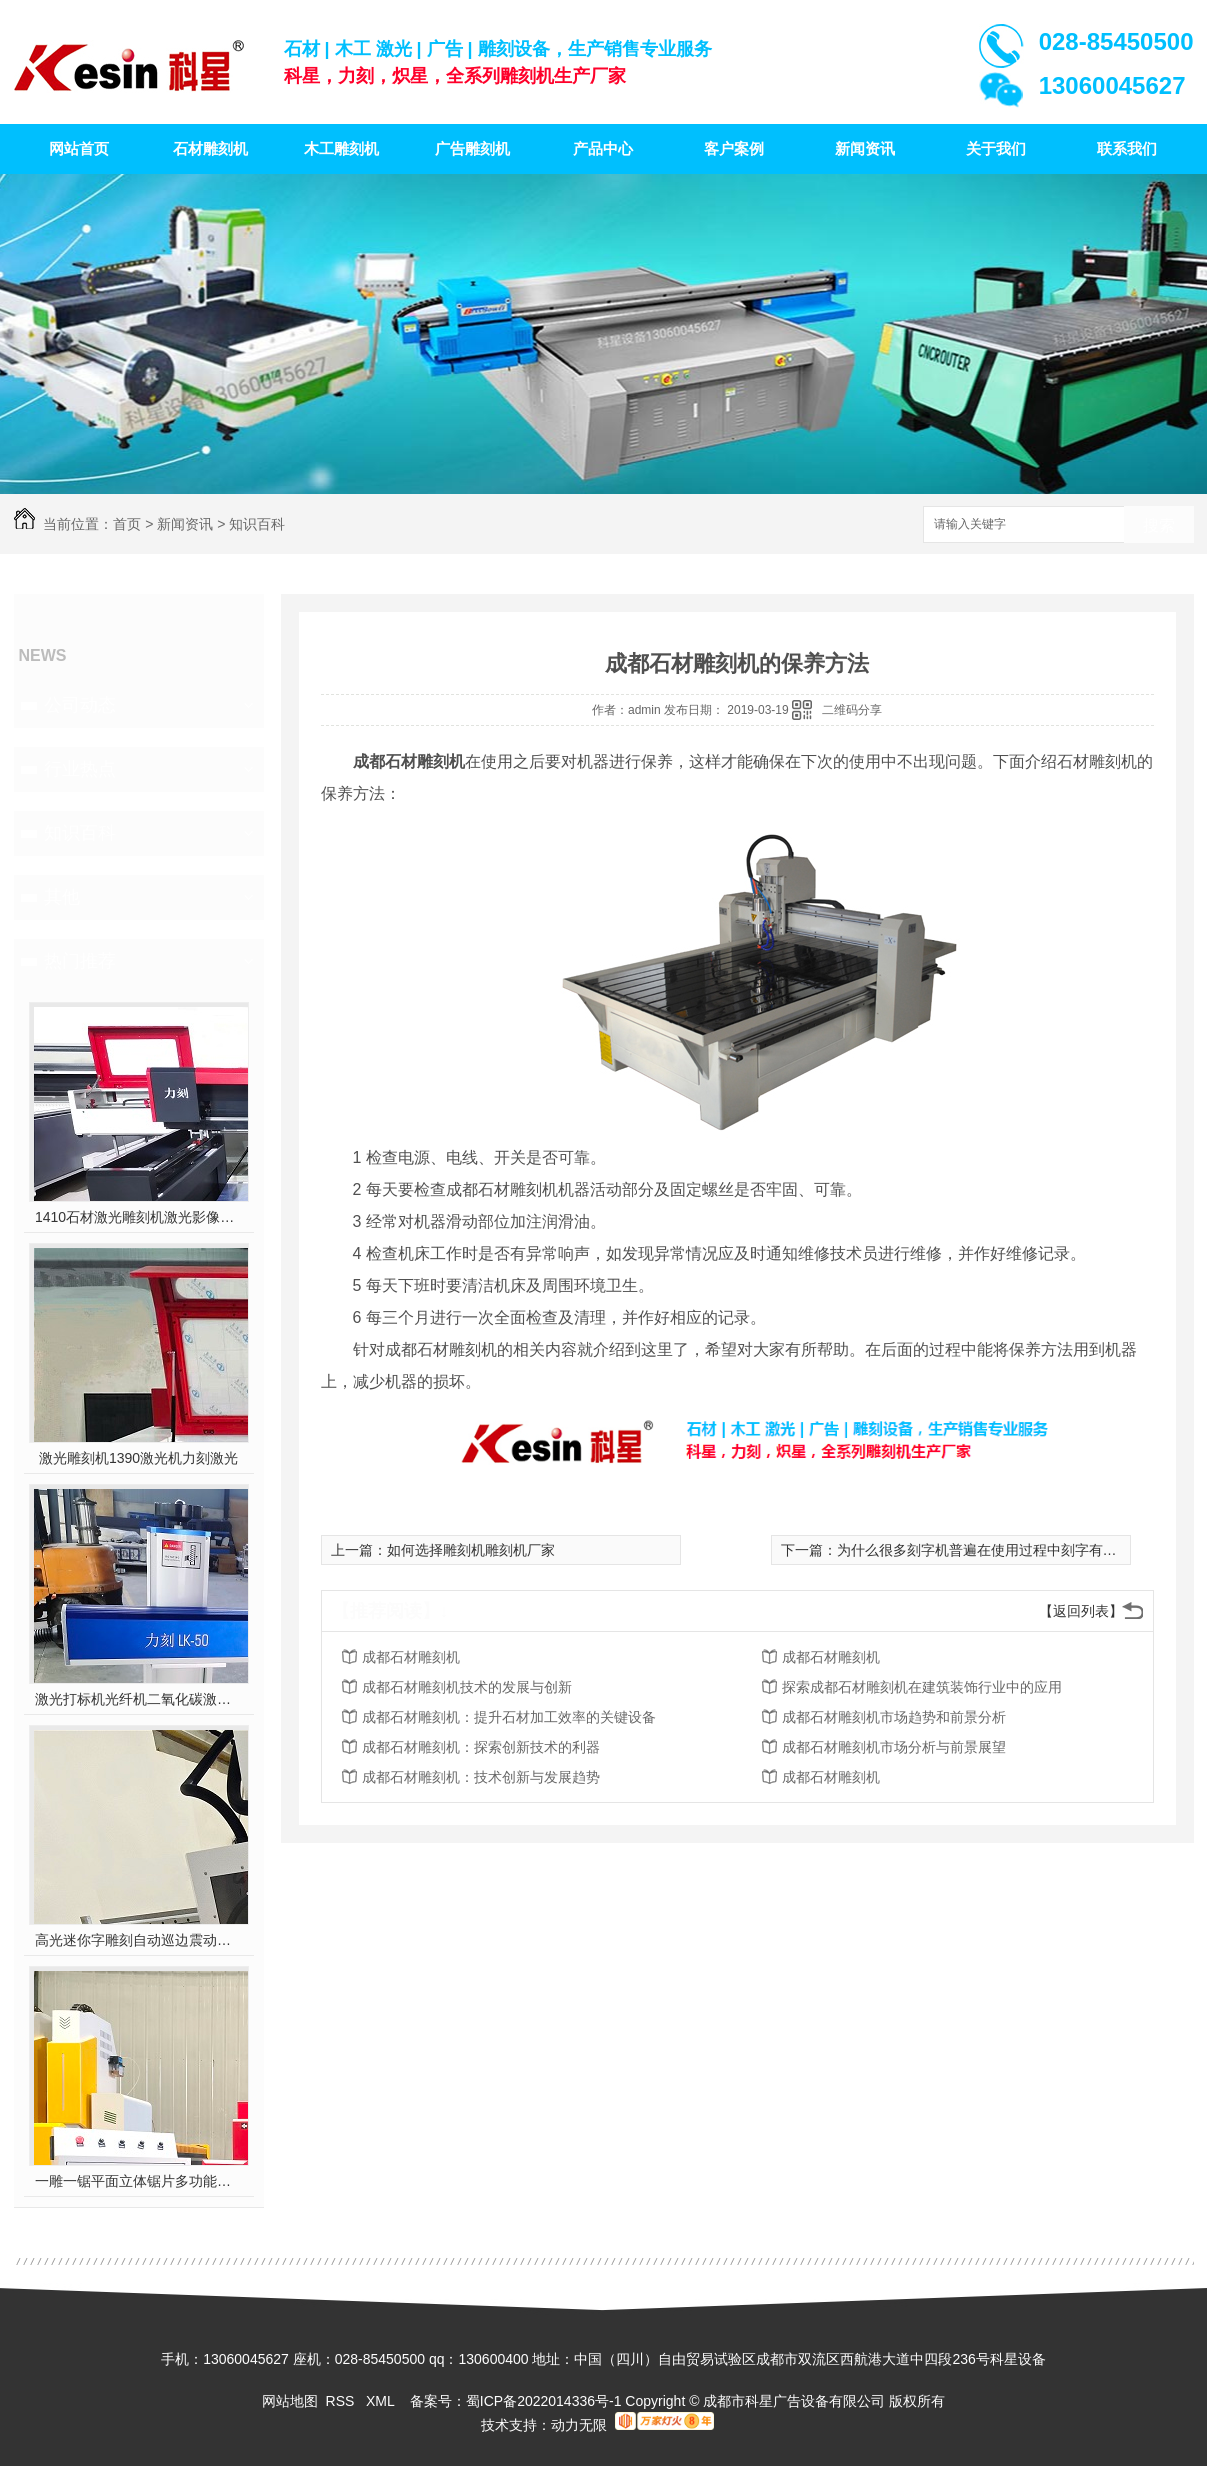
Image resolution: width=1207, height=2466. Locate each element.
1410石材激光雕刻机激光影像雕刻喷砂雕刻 (138, 1217)
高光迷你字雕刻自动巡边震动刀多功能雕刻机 (138, 1940)
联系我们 (1127, 148)
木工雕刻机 (341, 148)
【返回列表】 (1081, 1611)
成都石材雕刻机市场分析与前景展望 (894, 1747)
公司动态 (80, 705)
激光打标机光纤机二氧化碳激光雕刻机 (138, 1699)
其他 (62, 897)
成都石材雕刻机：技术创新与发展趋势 (481, 1777)
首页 (127, 524)
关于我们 (996, 148)
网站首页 (79, 148)
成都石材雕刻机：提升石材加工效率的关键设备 (509, 1717)
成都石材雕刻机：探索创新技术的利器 (481, 1747)
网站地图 (290, 2401)
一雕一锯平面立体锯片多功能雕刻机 (138, 2181)
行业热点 (80, 769)
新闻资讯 (865, 148)
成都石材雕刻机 (411, 1657)
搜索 (1159, 525)
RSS (342, 2401)
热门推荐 (80, 961)
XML (382, 2401)
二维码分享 (852, 710)
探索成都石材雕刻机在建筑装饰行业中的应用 (922, 1687)
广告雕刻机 (472, 148)
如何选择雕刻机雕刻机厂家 (471, 1550)
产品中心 (603, 148)
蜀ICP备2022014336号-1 (544, 2401)
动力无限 (579, 2425)
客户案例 (734, 148)
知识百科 (257, 524)
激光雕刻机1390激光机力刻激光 (138, 1458)
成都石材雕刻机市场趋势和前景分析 (894, 1717)
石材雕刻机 (210, 148)
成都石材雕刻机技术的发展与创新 (467, 1687)
